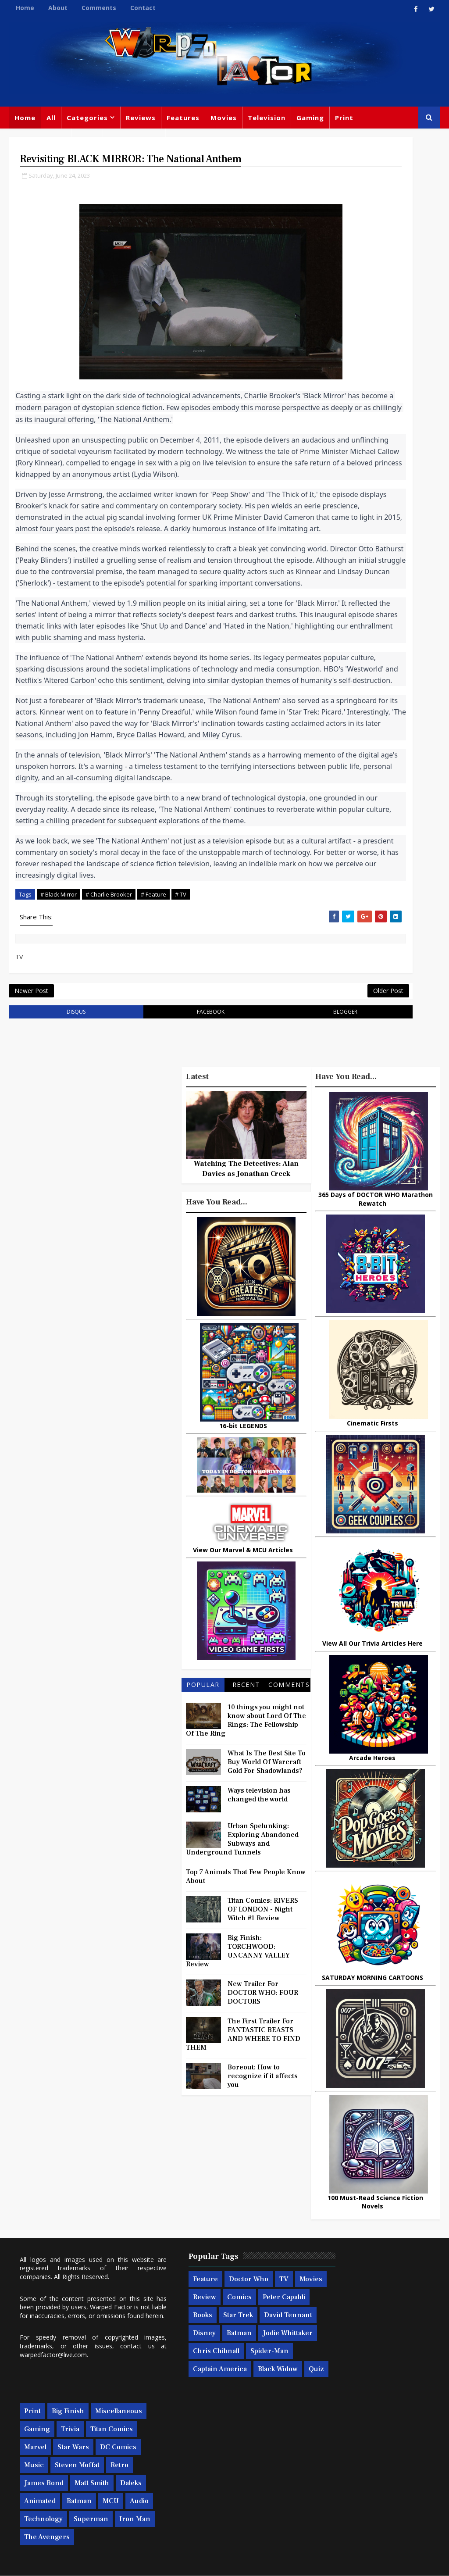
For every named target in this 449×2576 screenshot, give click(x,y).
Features (183, 117)
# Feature (153, 1081)
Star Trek (181, 2419)
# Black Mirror (58, 1081)
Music (319, 2420)
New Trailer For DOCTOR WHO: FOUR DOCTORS (263, 2194)
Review (212, 2383)
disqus (57, 1213)
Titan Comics (360, 2384)
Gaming (310, 117)
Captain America (243, 2473)
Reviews (141, 117)
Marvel (403, 2384)
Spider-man (186, 2473)
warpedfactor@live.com (92, 2449)
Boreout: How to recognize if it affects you (263, 2278)
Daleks (320, 2456)
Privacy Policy (152, 2562)
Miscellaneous (40, 139)
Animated (357, 2456)
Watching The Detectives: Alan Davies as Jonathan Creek (246, 1370)
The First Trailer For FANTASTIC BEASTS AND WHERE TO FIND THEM (243, 2236)
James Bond (329, 2438)
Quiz (225, 2491)
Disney (178, 2437)
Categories (87, 117)
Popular (203, 1886)
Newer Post (31, 1187)
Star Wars (325, 2402)
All (51, 117)
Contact (143, 8)
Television (266, 117)
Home (25, 8)
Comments (99, 8)
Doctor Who (130, 139)
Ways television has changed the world (259, 1996)
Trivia (318, 2384)
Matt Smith (377, 2438)
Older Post (278, 1187)
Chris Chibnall (251, 2455)
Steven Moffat (362, 2420)
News (87, 139)
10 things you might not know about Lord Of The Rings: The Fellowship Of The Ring (246, 1922)
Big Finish (353, 2348)
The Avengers (332, 2510)
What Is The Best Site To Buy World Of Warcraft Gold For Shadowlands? (267, 1964)
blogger (253, 1213)
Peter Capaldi (188, 2401)
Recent (246, 1886)
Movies (223, 117)
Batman (212, 2437)
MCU (317, 2474)
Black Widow (187, 2491)
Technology (385, 2474)
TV (257, 2365)
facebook (155, 1213)
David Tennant (231, 2419)
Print (344, 117)
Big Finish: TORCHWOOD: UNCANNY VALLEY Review (238, 2152)
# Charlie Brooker (109, 1081)
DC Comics (370, 2402)
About (58, 8)
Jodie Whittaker (192, 2455)
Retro (404, 2420)
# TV (180, 1081)
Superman (326, 2492)
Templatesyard (105, 2562)
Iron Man (370, 2492)
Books (229, 2401)
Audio (345, 2474)
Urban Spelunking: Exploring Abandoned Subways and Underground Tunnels (242, 2040)
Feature (179, 2365)
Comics (247, 2383)
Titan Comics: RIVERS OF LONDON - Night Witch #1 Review (263, 2111)
